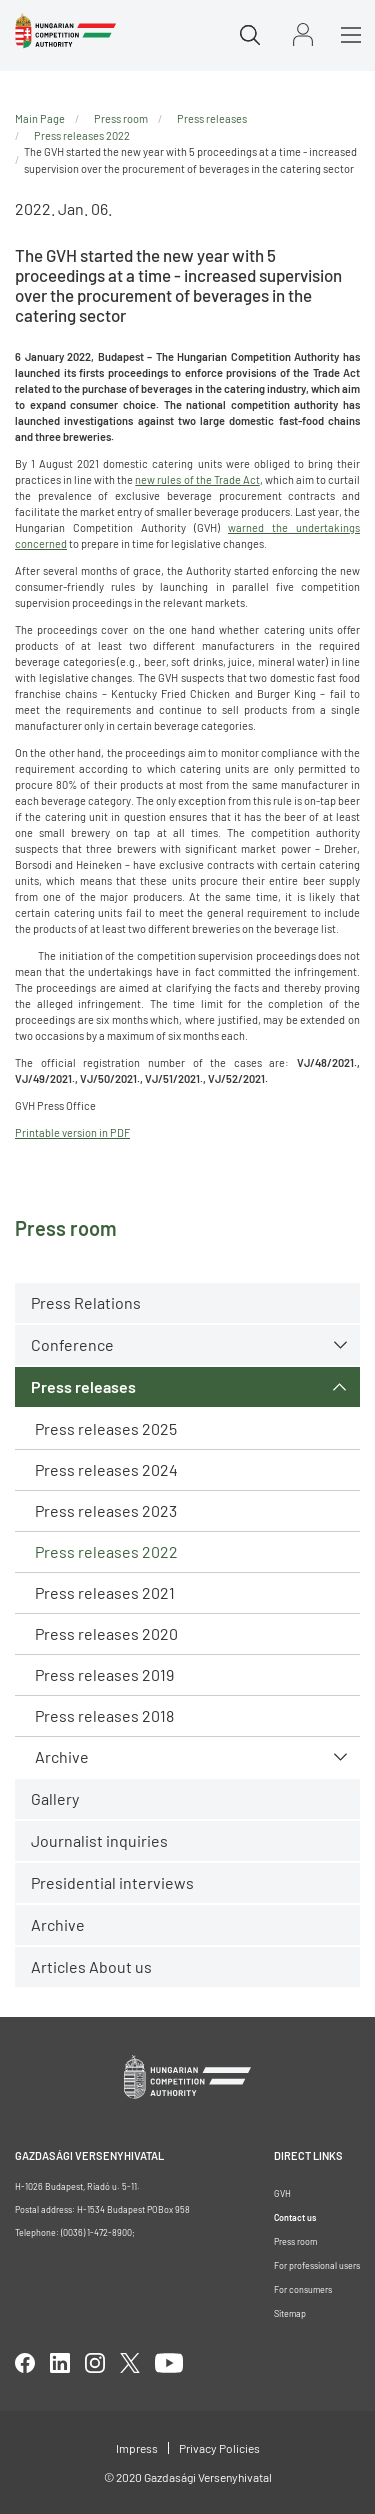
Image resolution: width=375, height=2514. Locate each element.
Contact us (295, 2217)
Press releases (83, 1386)
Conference (72, 1344)
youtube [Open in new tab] (169, 2363)
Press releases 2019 (104, 1674)
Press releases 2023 (106, 1510)
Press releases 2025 (106, 1428)
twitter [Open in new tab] (130, 2363)
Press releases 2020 (106, 1633)
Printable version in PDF (72, 1132)
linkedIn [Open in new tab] (60, 2363)
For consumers (303, 2289)
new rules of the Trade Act (197, 479)
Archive (62, 1756)
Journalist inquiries (99, 1840)
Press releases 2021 (105, 1592)
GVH (282, 2193)
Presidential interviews (112, 1882)
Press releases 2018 (104, 1715)
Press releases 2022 (106, 1551)
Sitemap (290, 2313)
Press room (121, 118)
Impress (137, 2448)
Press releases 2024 (106, 1469)
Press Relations (86, 1302)
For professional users (317, 2265)
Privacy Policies (219, 2448)
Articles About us (91, 1966)
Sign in (303, 34)
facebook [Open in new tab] (25, 2363)
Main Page (40, 118)
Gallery (55, 1798)
